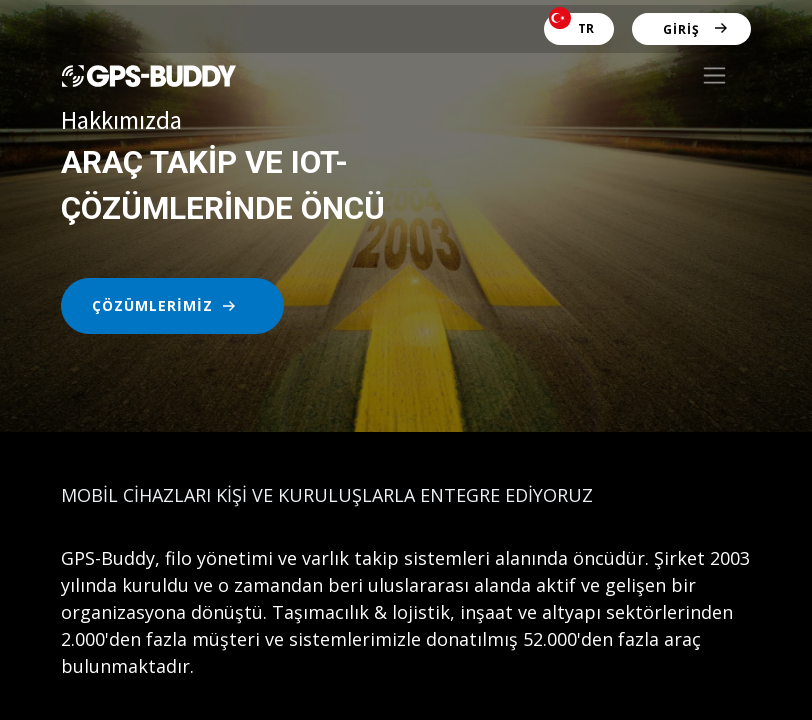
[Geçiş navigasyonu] (714, 75)
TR (571, 25)
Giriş (681, 29)
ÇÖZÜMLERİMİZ (152, 305)
